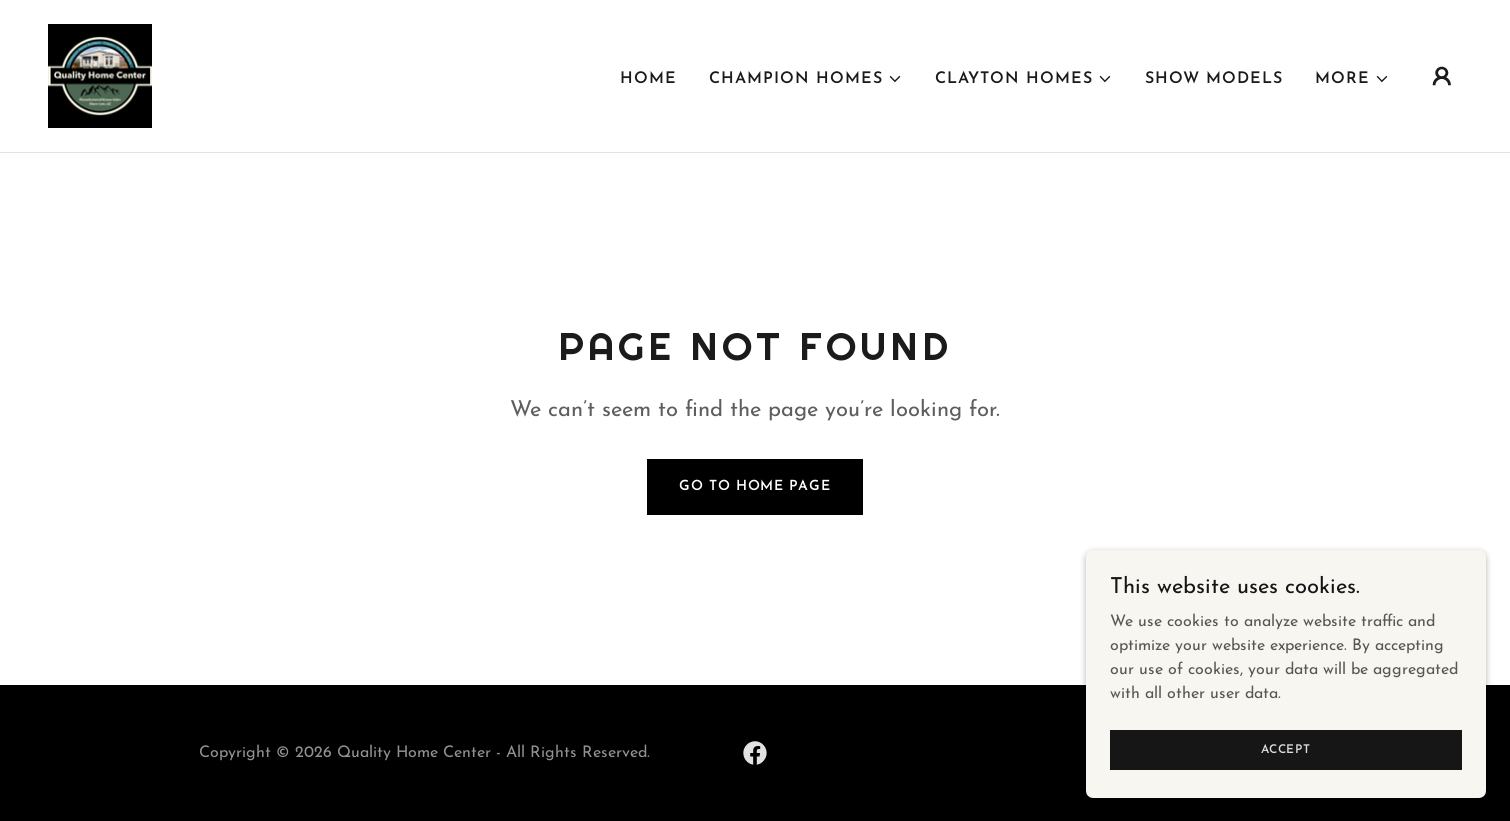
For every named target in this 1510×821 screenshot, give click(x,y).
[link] (100, 75)
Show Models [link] (1214, 79)
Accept (1286, 749)
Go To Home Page (754, 486)
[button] (806, 79)
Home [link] (648, 79)
